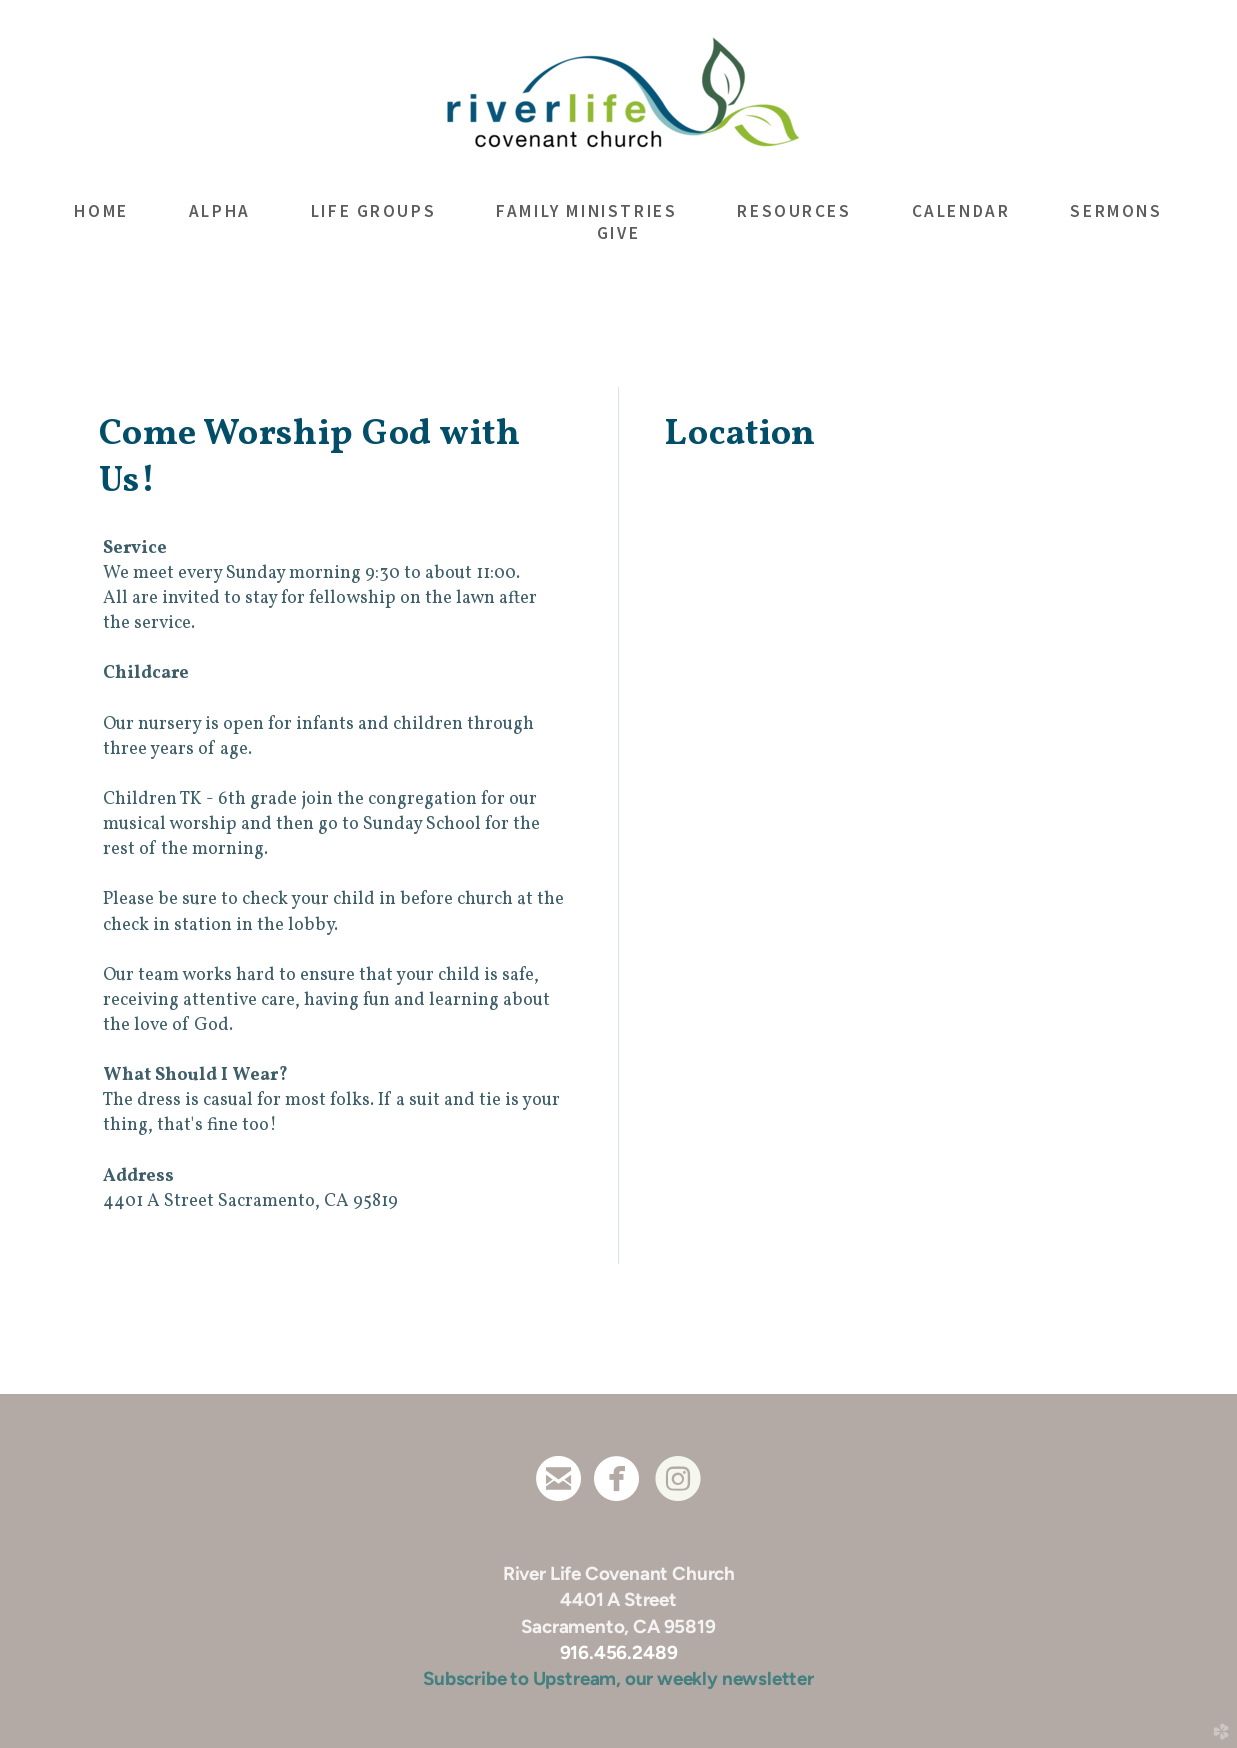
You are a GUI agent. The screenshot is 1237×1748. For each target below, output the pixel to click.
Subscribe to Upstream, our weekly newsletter (618, 1678)
